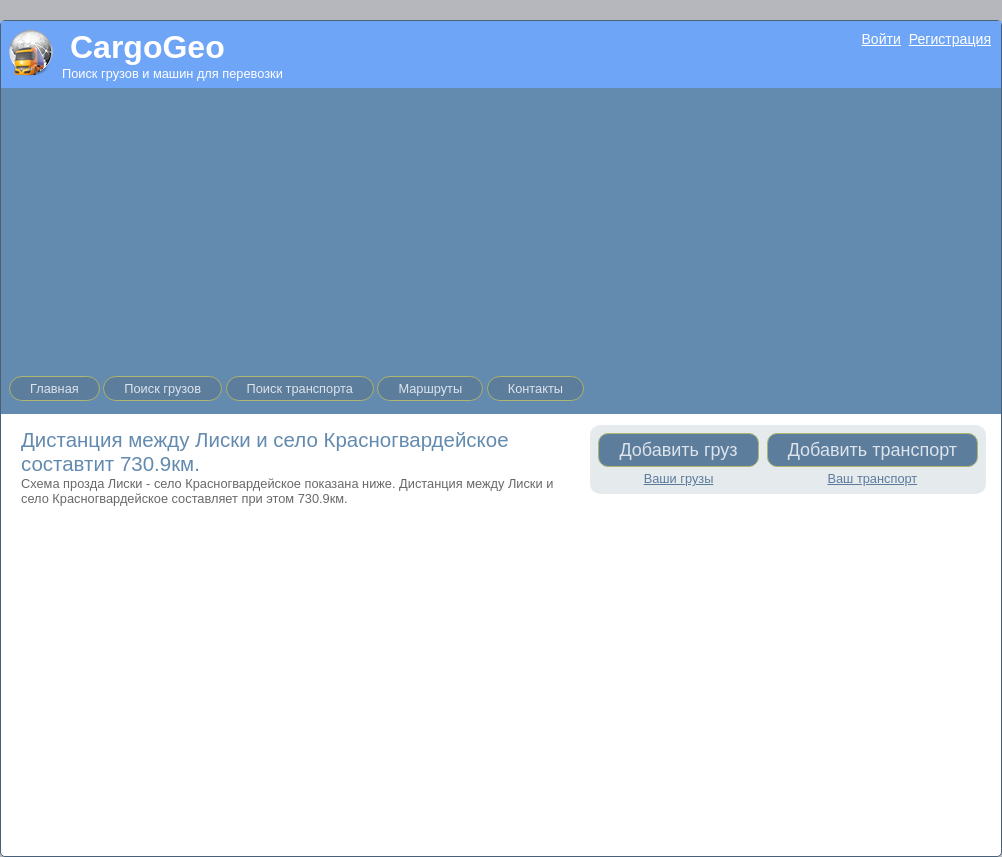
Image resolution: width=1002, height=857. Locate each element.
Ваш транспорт (872, 478)
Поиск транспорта (300, 388)
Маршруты (430, 388)
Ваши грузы (679, 478)
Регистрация (950, 39)
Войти (880, 39)
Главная (54, 388)
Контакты (535, 388)
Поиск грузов (162, 388)
